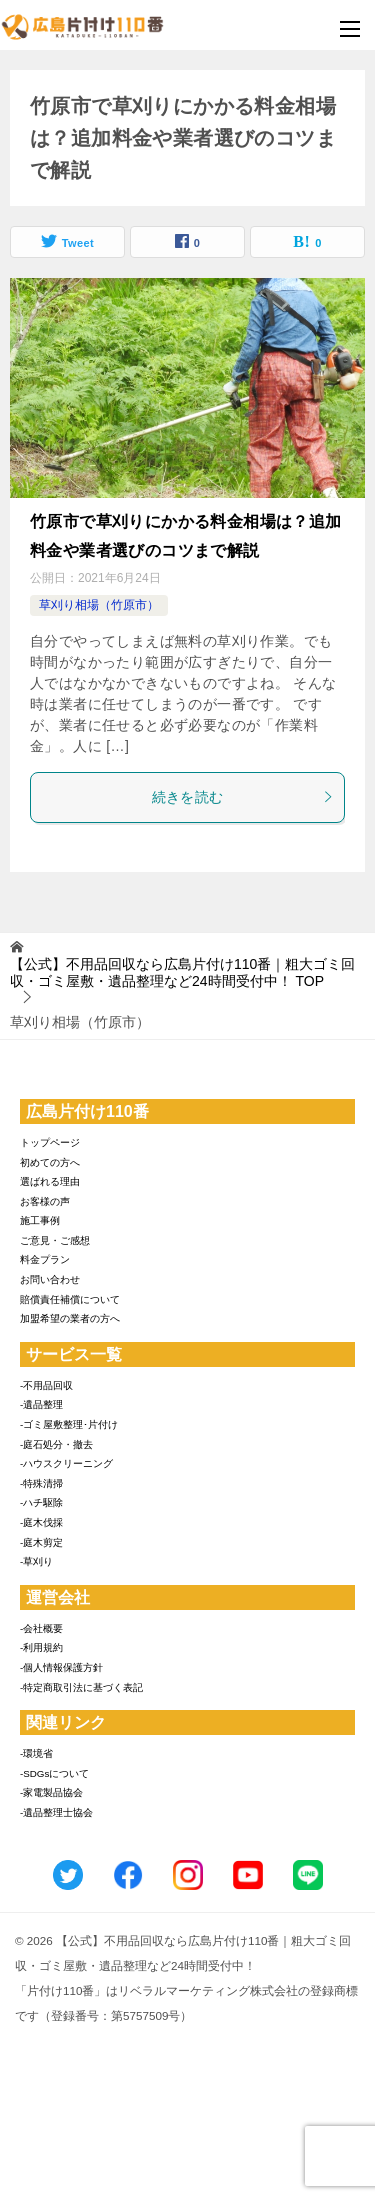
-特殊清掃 (41, 1483)
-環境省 (36, 1753)
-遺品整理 (41, 1404)
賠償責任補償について (70, 1299)
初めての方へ (50, 1162)
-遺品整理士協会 (56, 1812)
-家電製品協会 (51, 1792)
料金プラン (45, 1259)
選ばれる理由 (50, 1181)
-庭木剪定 (41, 1542)
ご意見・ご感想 (55, 1240)
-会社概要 (41, 1628)
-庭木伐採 (41, 1522)
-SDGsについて (54, 1773)
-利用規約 (41, 1647)
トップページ (50, 1142)
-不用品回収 (46, 1385)
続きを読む (243, 797)
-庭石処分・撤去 (56, 1444)
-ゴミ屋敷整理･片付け (69, 1424)
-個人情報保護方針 (61, 1667)
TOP (182, 972)
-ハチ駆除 (41, 1502)
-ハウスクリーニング (66, 1463)
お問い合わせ (50, 1279)
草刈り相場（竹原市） (99, 605)
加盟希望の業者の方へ (70, 1318)
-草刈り (36, 1561)
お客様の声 (45, 1201)
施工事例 (40, 1220)
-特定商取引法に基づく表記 (81, 1687)
